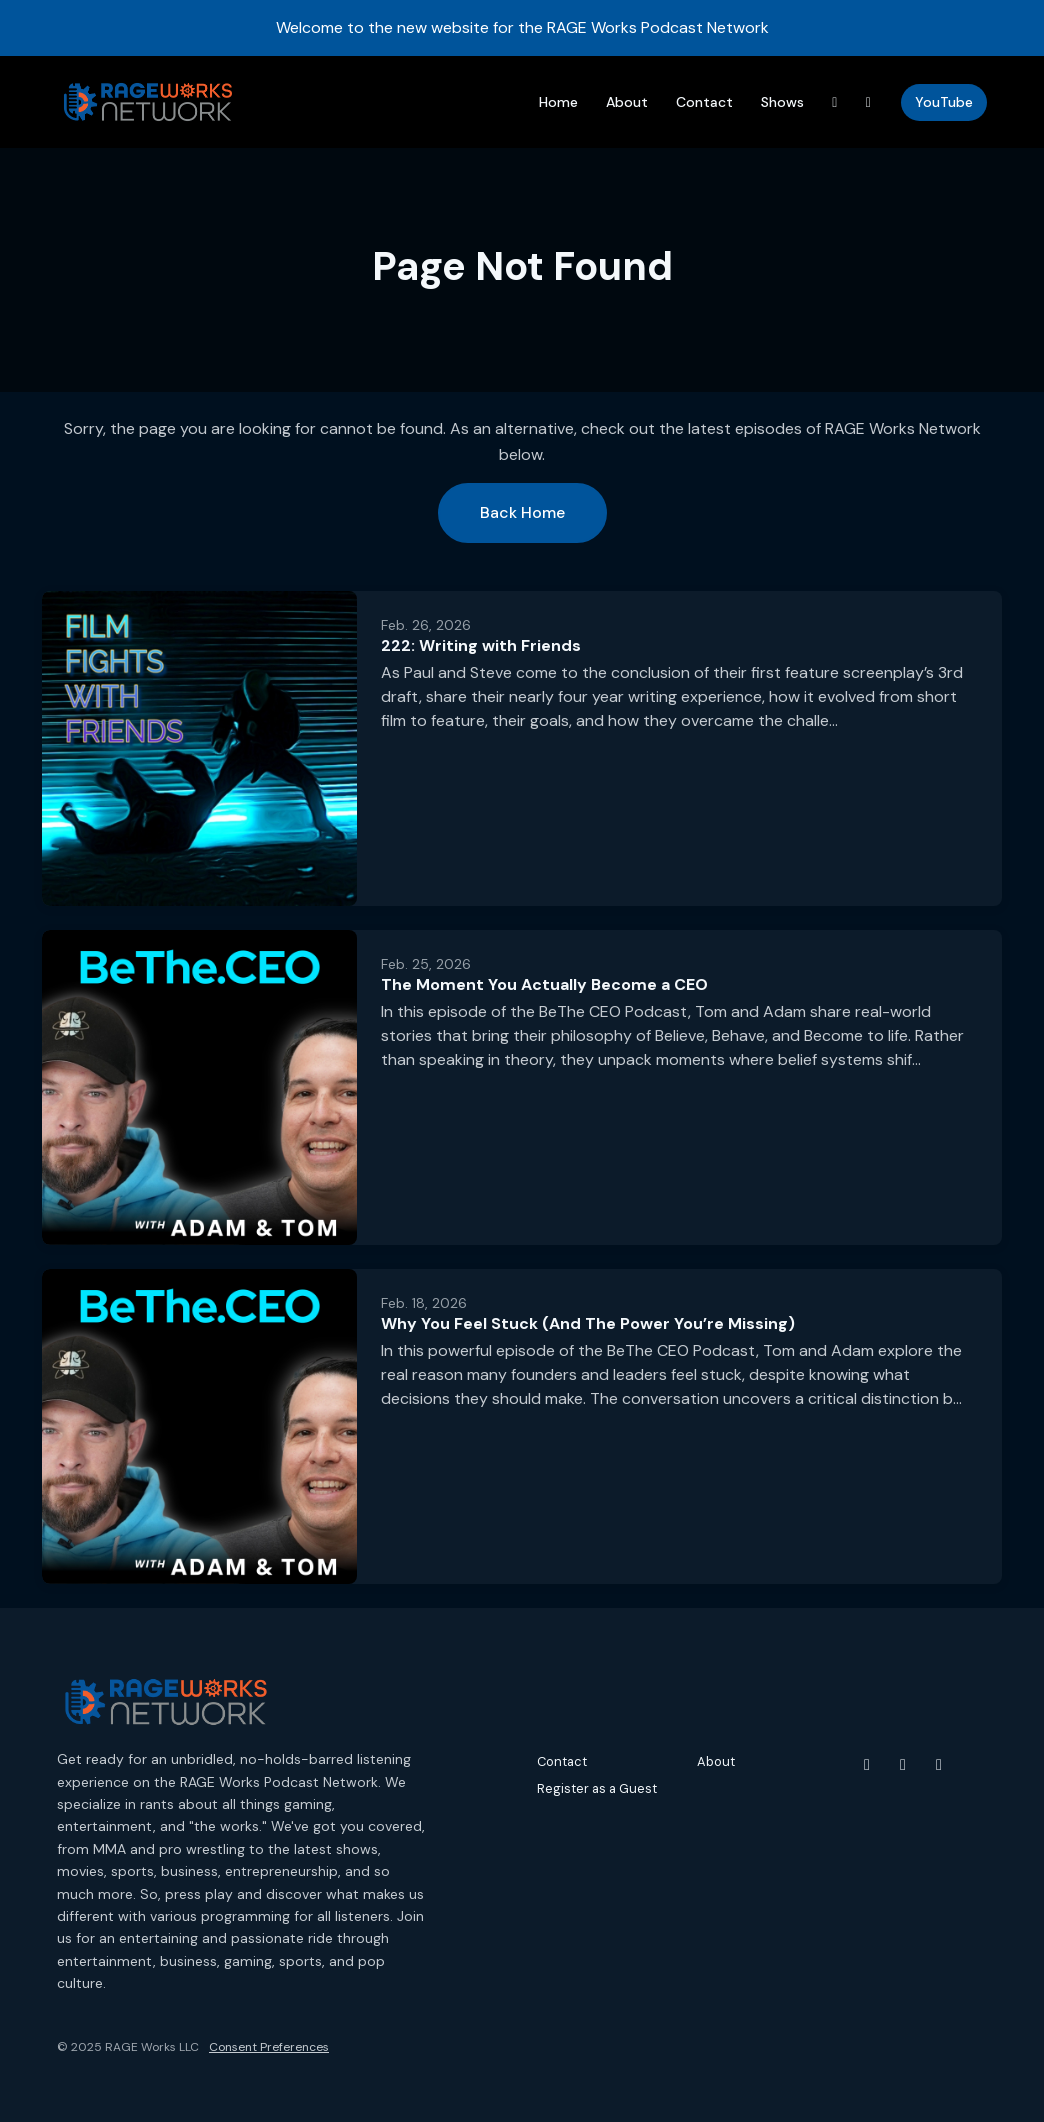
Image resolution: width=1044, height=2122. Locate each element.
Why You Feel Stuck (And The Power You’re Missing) (588, 1323)
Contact (704, 102)
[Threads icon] (939, 1765)
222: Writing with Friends (481, 645)
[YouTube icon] (867, 1765)
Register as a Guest (597, 1788)
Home (558, 102)
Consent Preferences (269, 2047)
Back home (522, 512)
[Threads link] (835, 102)
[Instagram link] (869, 102)
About (627, 102)
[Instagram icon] (903, 1765)
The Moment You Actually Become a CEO (544, 984)
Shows (782, 102)
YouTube (944, 102)
